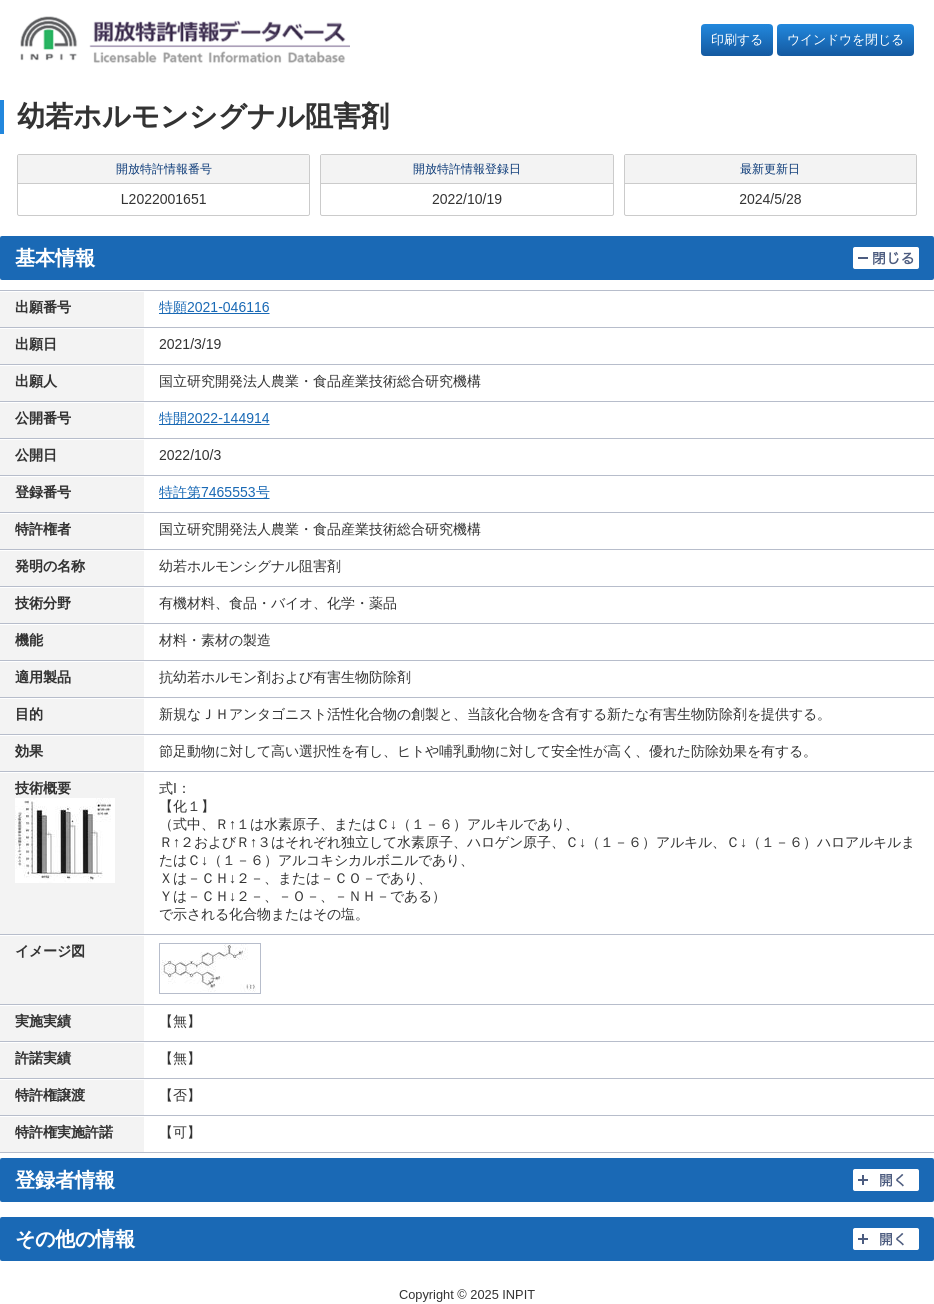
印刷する (737, 39)
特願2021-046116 (214, 307)
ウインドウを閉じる (845, 39)
